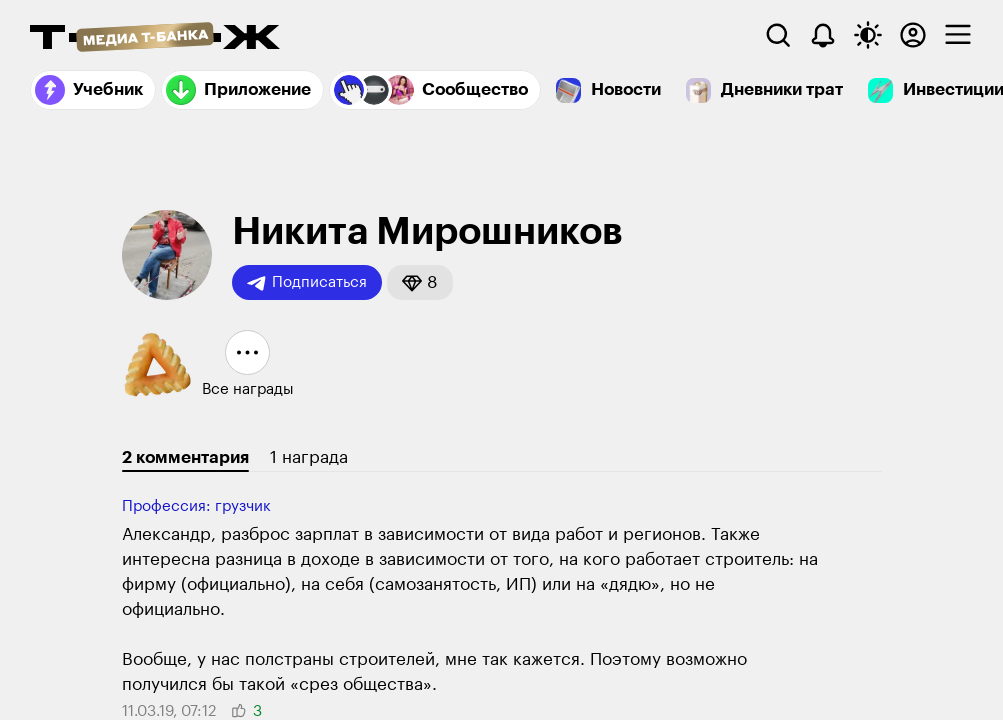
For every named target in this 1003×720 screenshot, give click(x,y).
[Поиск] (778, 35)
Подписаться (307, 283)
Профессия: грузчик (196, 506)
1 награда (309, 457)
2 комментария (185, 457)
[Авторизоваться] (913, 35)
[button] (420, 282)
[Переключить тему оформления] (868, 35)
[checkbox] (958, 35)
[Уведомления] (823, 35)
